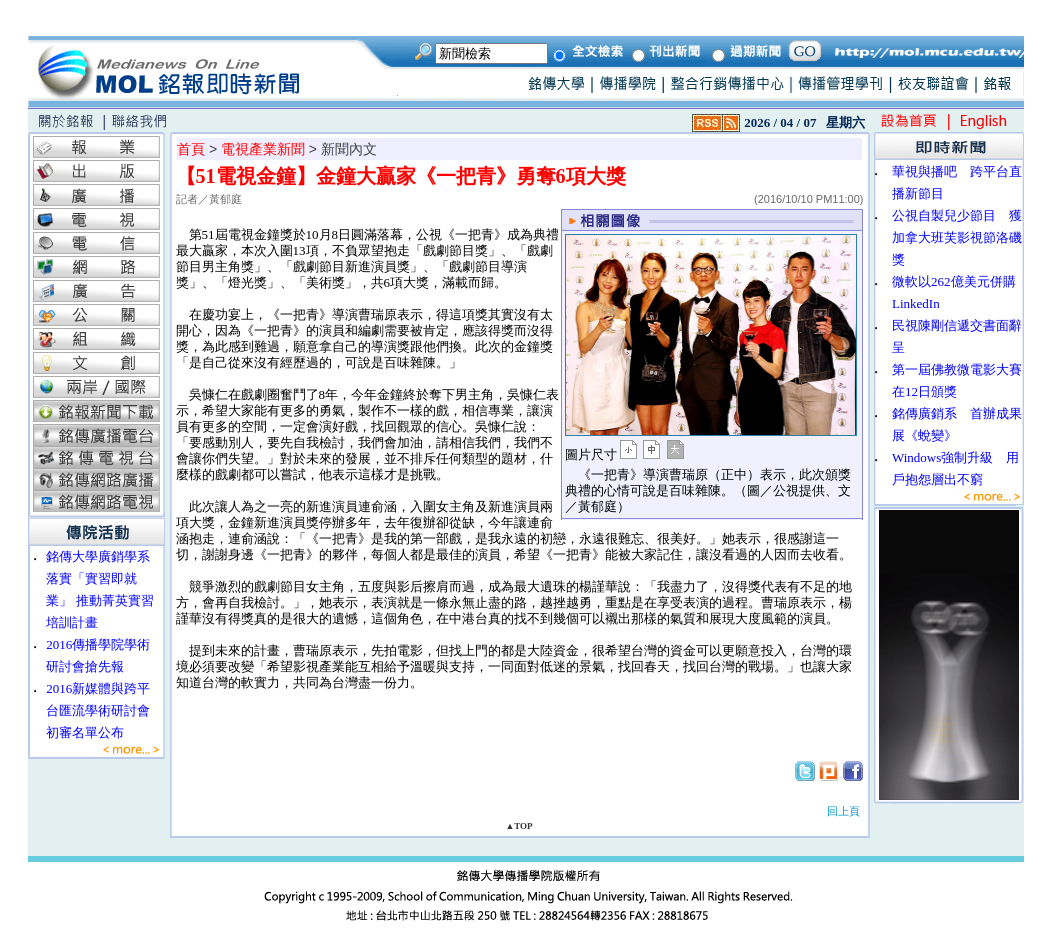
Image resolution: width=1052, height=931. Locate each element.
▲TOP (518, 826)
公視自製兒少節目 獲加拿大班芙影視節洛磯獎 (957, 237)
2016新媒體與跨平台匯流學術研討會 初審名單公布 (104, 710)
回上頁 (843, 811)
